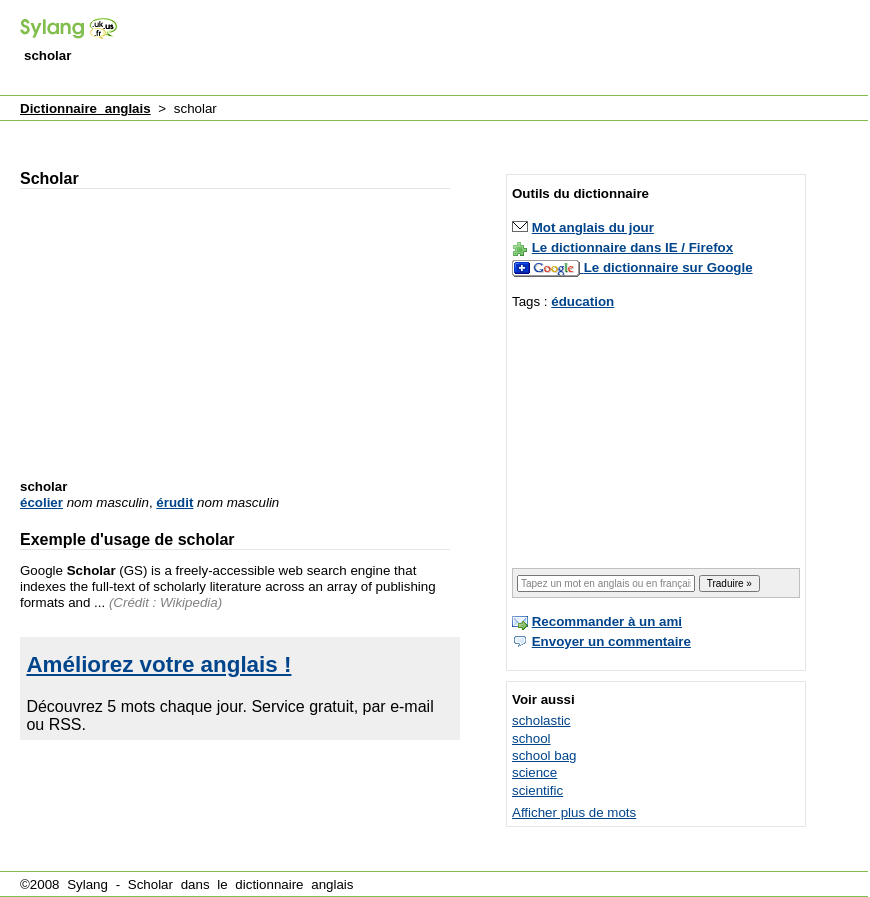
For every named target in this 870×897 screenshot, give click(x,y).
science (534, 772)
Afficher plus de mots (574, 812)
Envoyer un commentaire (611, 641)
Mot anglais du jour (593, 227)
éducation (582, 301)
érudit (174, 502)
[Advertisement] (380, 133)
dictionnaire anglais (294, 884)
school (531, 738)
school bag (544, 755)
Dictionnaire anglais (85, 108)
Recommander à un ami (607, 621)
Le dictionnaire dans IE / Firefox (632, 247)
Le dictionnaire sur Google (668, 267)
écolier (41, 502)
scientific (537, 790)
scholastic (541, 720)
